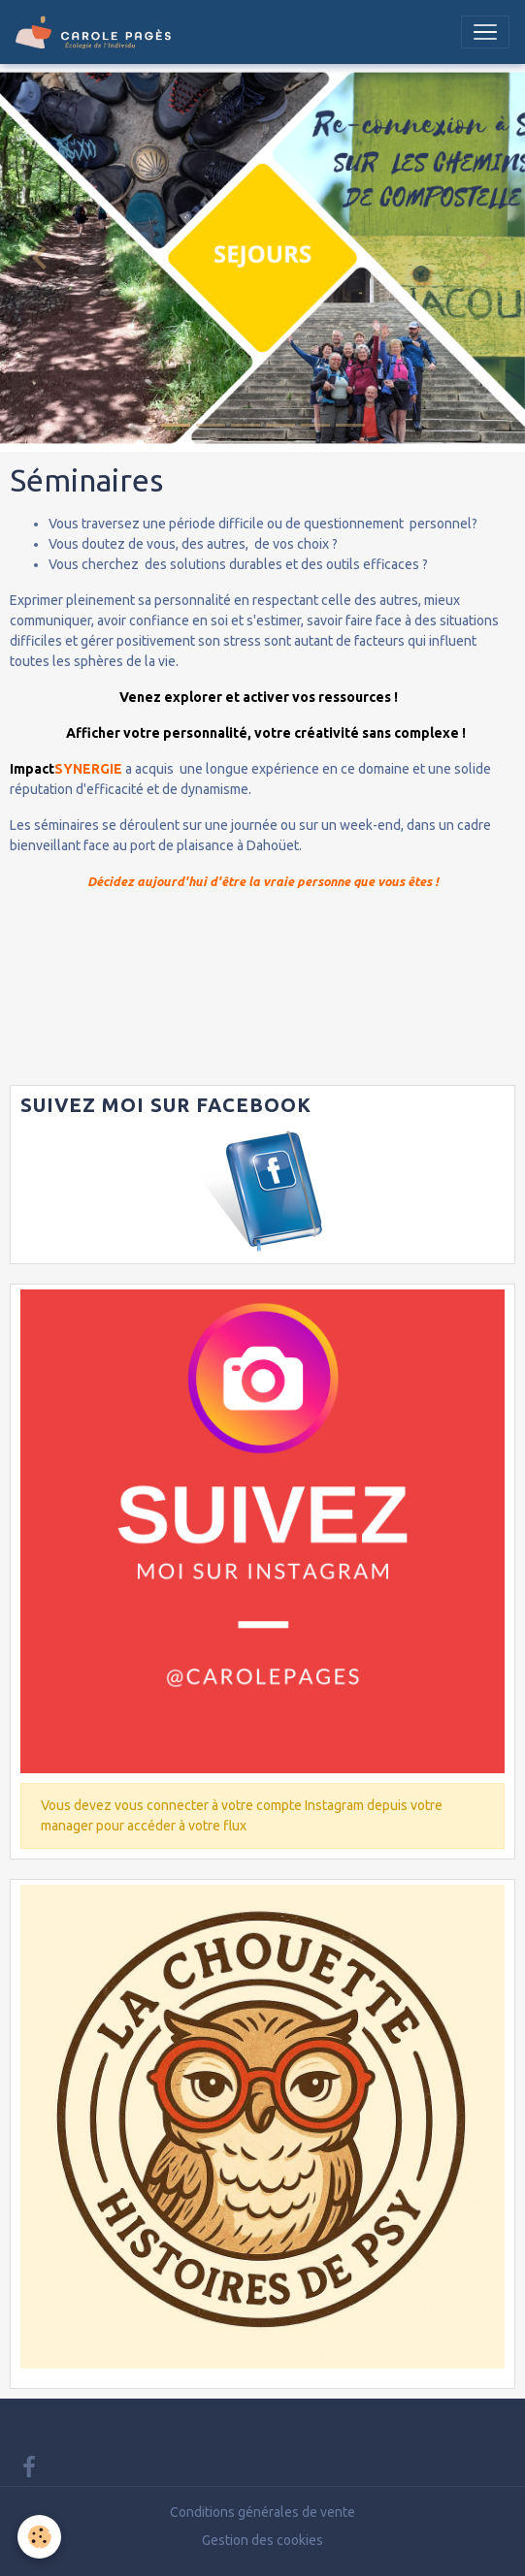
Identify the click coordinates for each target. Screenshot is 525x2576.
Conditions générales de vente (262, 2512)
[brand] (97, 32)
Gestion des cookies (262, 2540)
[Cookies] (39, 2537)
